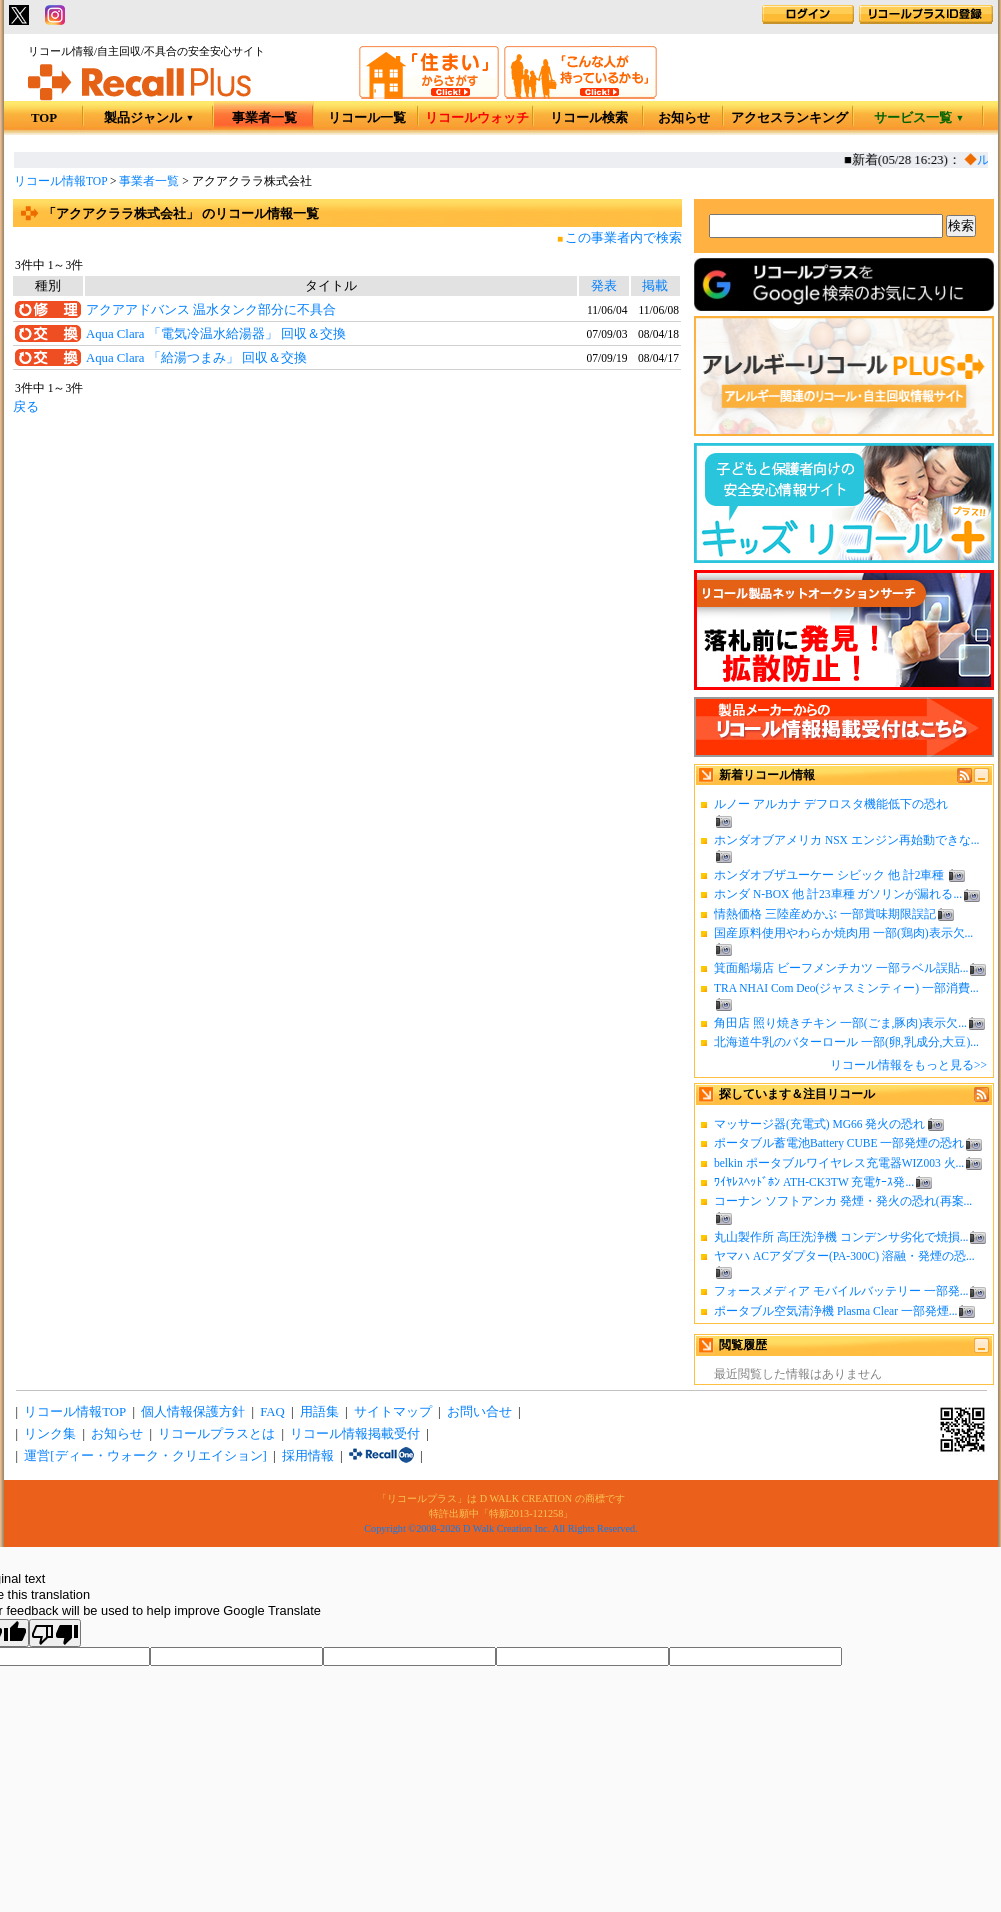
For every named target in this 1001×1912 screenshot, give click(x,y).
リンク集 (50, 1434)
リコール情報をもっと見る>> (908, 1065)
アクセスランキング (789, 118)
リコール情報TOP (60, 181)
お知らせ (684, 118)
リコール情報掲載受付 (355, 1434)
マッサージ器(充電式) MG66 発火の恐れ (820, 1124)
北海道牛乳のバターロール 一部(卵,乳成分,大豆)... (846, 1042)
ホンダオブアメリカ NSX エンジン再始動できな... (846, 840)
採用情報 (308, 1456)
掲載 (655, 286)
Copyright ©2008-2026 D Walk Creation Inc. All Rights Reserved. (500, 1528)
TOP (44, 118)
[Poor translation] (55, 1633)
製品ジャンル (149, 118)
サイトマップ (393, 1412)
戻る (26, 407)
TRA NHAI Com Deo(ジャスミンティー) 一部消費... (846, 988)
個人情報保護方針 (193, 1412)
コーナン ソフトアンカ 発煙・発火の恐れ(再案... (843, 1201)
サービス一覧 (919, 118)
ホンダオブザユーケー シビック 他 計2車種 (830, 875)
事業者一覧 (264, 118)
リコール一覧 (367, 118)
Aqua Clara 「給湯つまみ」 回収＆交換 (196, 358)
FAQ (272, 1412)
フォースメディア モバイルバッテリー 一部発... (841, 1291)
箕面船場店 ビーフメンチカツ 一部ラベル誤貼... (841, 968)
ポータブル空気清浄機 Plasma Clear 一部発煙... (835, 1311)
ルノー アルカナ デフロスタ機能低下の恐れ (831, 804)
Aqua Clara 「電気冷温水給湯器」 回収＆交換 (216, 334)
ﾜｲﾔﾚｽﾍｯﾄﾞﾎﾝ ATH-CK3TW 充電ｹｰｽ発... (814, 1182)
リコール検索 (589, 118)
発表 (604, 286)
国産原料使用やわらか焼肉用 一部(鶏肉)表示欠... (843, 933)
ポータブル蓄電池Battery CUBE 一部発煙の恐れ (839, 1143)
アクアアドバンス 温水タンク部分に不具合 (211, 310)
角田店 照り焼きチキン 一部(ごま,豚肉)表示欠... (840, 1023)
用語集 (319, 1412)
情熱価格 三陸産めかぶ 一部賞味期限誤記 (825, 914)
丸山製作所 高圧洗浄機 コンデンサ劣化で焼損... (841, 1237)
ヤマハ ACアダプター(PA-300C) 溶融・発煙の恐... (844, 1256)
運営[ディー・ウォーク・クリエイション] (145, 1456)
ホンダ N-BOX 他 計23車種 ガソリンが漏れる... (838, 894)
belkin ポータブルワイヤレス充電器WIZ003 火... (839, 1163)
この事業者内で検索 (623, 238)
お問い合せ (479, 1412)
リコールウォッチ (477, 118)
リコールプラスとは (216, 1434)
